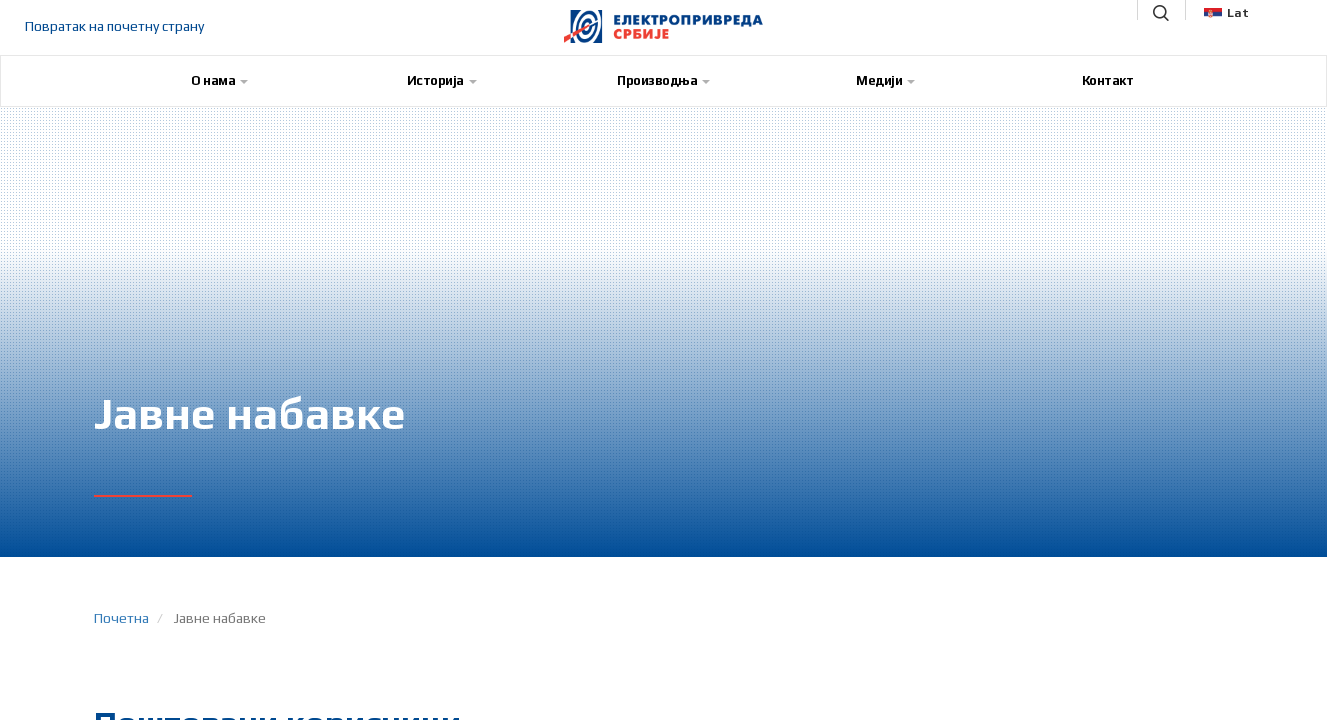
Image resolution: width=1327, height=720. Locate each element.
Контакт (1108, 80)
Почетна (121, 618)
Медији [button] (885, 80)
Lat (1226, 13)
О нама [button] (219, 80)
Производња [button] (663, 80)
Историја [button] (442, 80)
